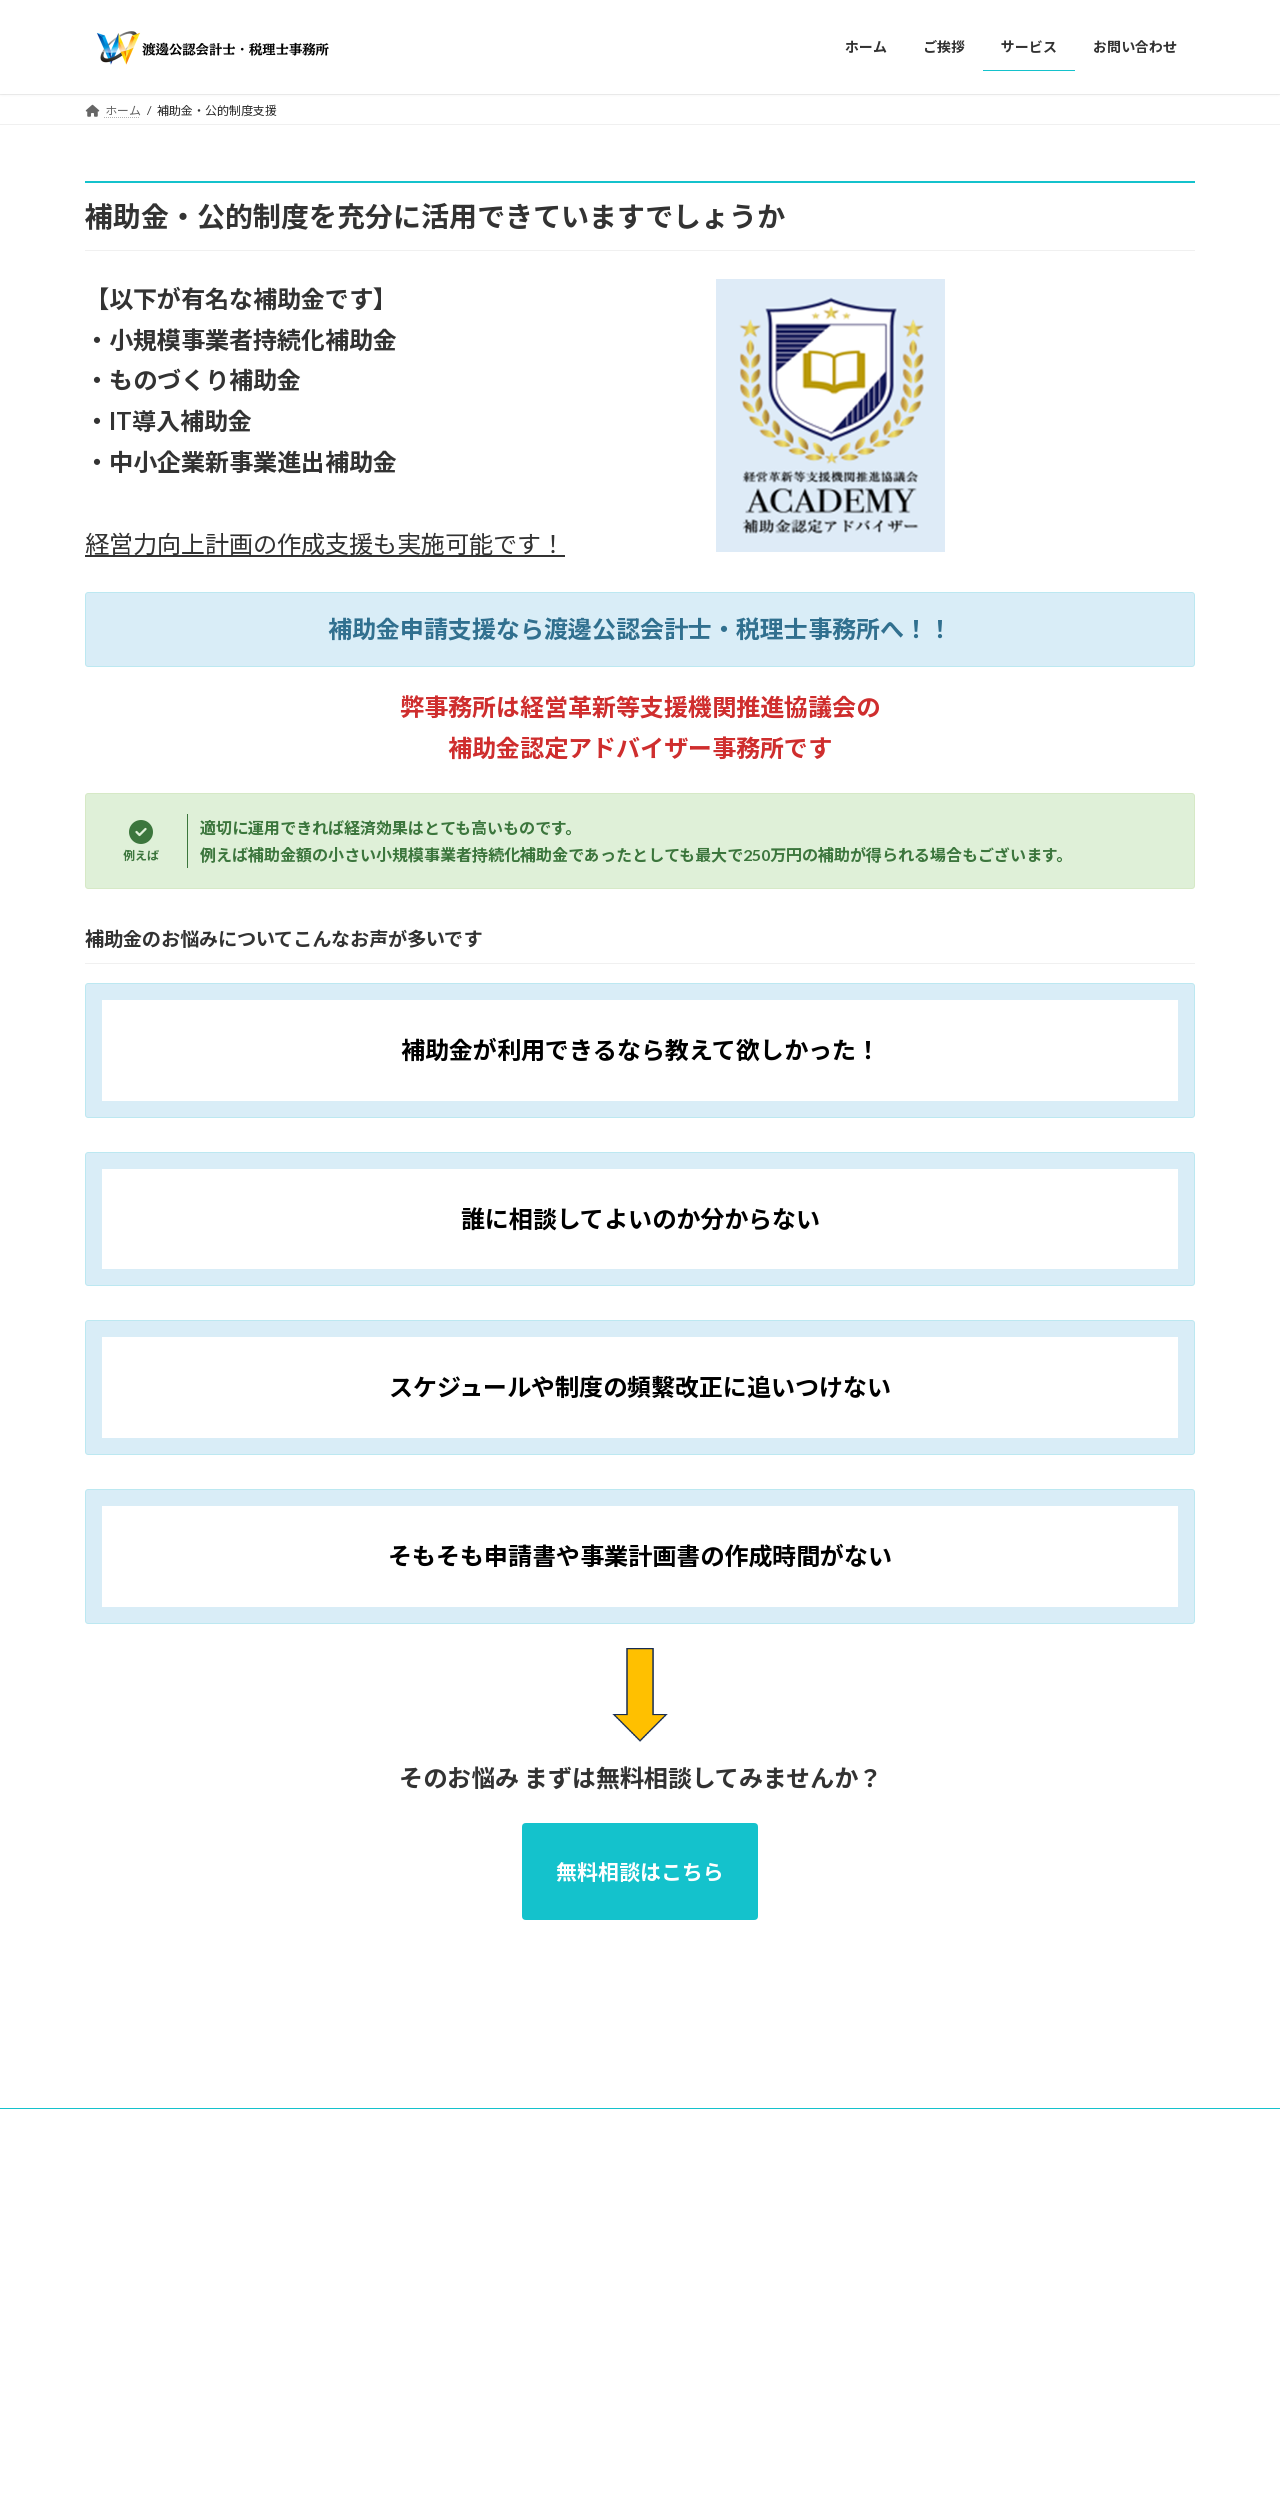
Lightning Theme (635, 2222)
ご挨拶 (197, 2140)
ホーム (122, 2140)
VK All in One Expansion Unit (769, 2222)
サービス (278, 2140)
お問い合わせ (377, 2140)
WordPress (532, 2222)
